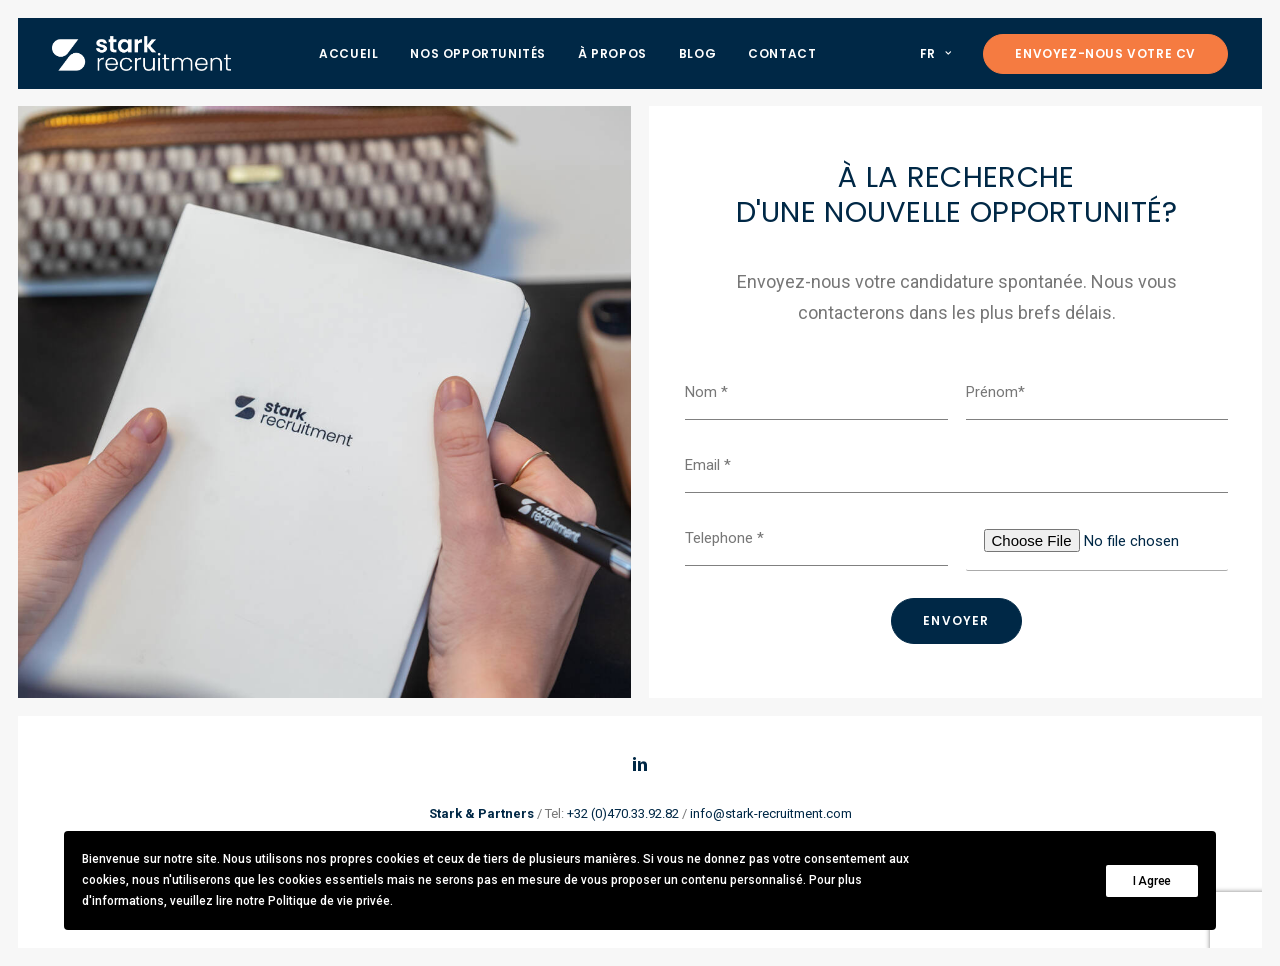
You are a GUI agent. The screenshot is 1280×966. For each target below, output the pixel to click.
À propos (612, 53)
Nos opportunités (478, 53)
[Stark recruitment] (141, 53)
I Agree (1152, 881)
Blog (697, 53)
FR (936, 53)
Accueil (348, 53)
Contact (782, 53)
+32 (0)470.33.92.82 (623, 813)
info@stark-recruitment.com (771, 813)
